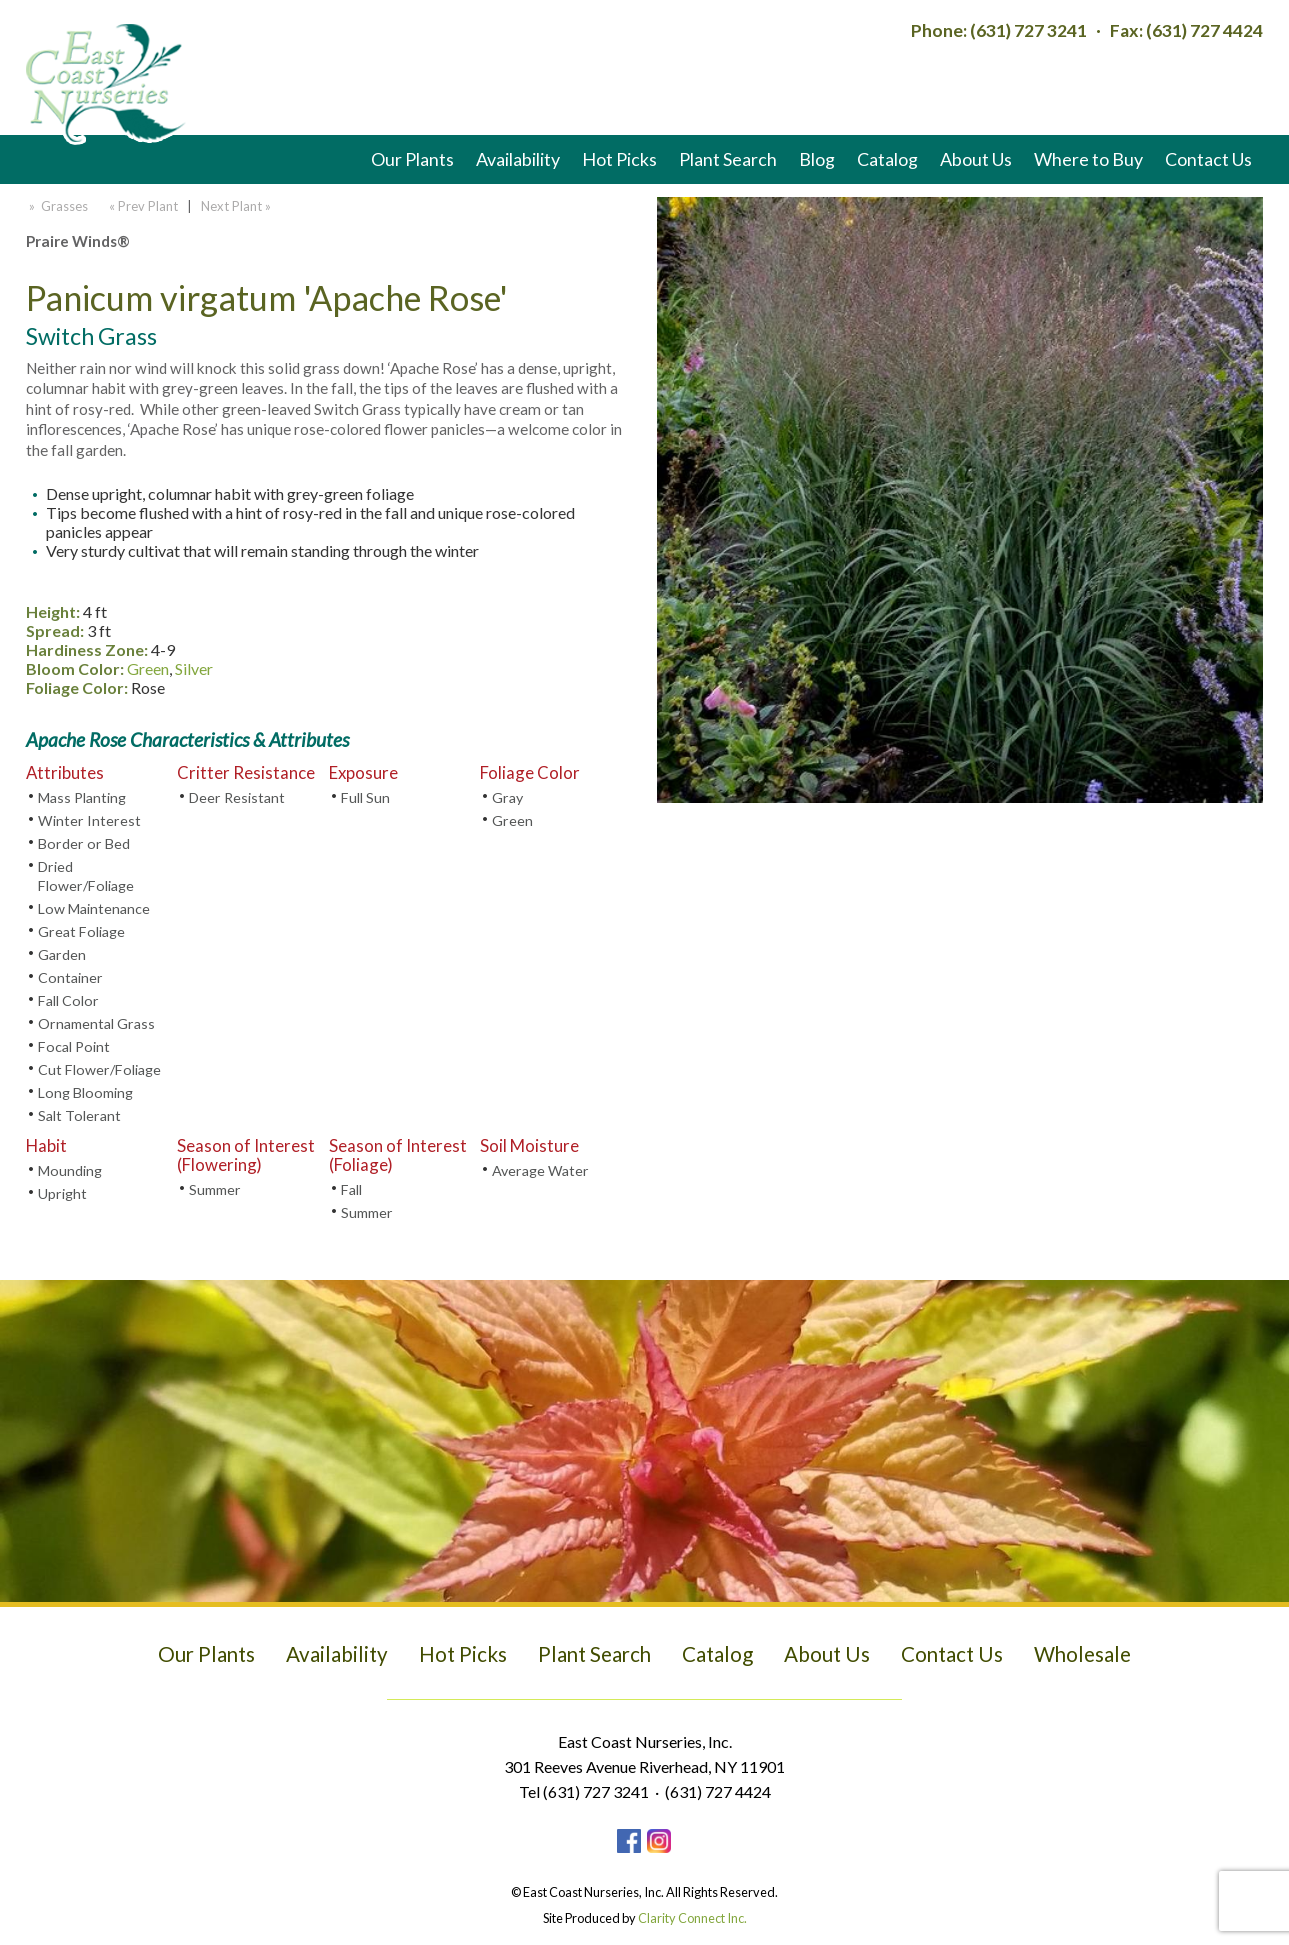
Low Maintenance (94, 908)
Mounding (70, 1170)
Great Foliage (81, 931)
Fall (351, 1189)
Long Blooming (85, 1092)
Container (70, 977)
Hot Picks (619, 159)
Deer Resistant (237, 797)
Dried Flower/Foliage (86, 876)
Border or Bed (84, 843)
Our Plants (412, 159)
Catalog (887, 159)
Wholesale (1082, 1654)
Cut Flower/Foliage (99, 1069)
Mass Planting (82, 797)
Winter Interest (89, 820)
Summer (215, 1189)
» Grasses (57, 206)
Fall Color (68, 1000)
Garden (62, 954)
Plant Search (728, 159)
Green (148, 668)
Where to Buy (1088, 159)
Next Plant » (237, 206)
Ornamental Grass (96, 1023)
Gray (507, 797)
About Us (976, 159)
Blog (817, 159)
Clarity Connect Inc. (692, 1918)
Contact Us (1208, 159)
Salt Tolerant (79, 1115)
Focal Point (74, 1046)
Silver (194, 668)
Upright (62, 1193)
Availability (518, 159)
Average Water (540, 1170)
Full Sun (365, 797)
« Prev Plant (142, 206)
